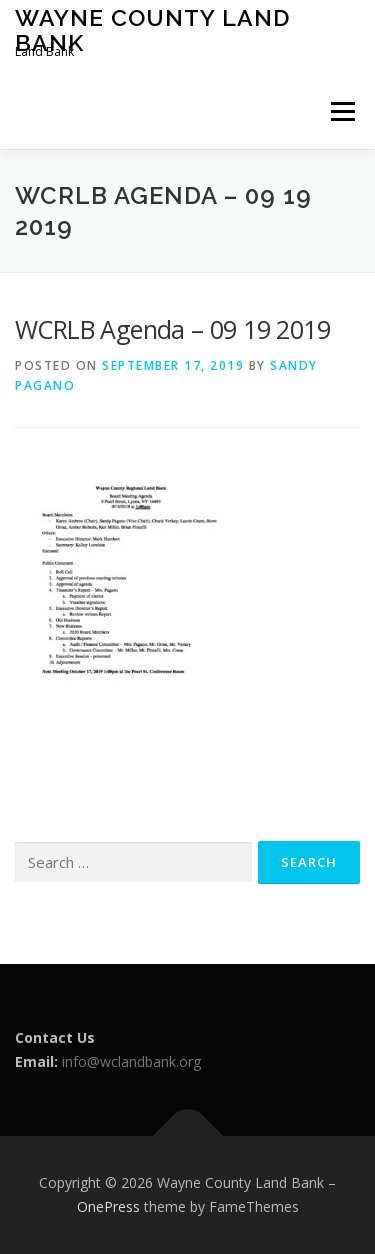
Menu (341, 111)
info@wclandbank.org (131, 1061)
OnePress (108, 1206)
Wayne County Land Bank (152, 29)
